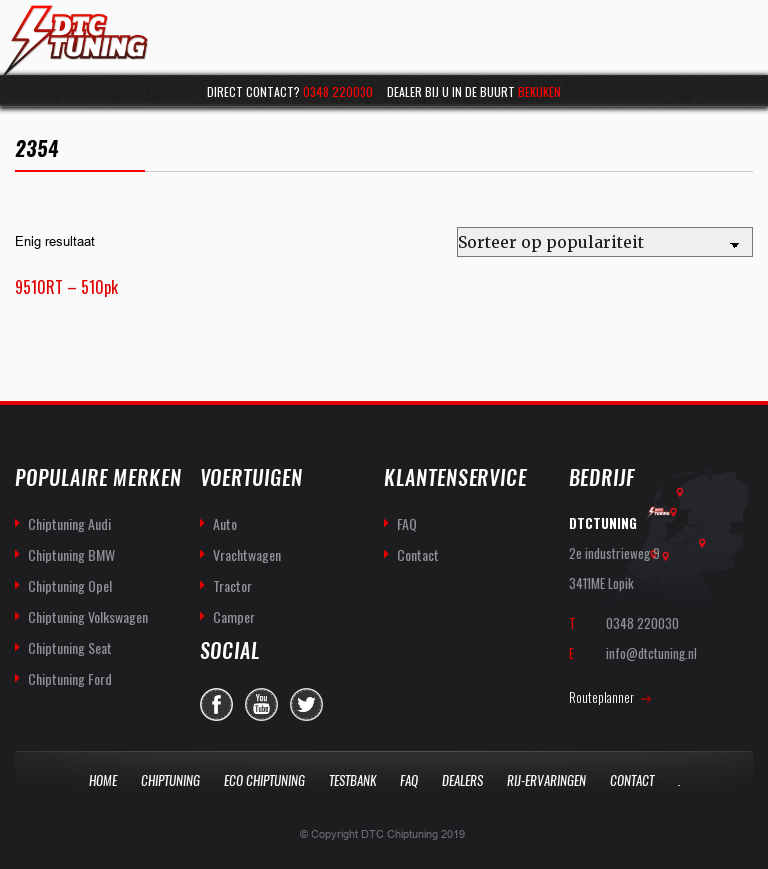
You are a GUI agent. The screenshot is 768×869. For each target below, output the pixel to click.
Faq (409, 780)
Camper (234, 616)
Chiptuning (170, 780)
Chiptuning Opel (70, 585)
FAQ (407, 523)
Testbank (352, 780)
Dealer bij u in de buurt (474, 91)
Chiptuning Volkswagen (88, 616)
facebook (216, 704)
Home (103, 780)
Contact (418, 554)
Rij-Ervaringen (546, 780)
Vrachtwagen (247, 554)
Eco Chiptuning (264, 780)
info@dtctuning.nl (651, 653)
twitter (306, 704)
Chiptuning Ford (70, 678)
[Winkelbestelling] (605, 242)
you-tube (261, 704)
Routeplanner (601, 697)
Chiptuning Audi (69, 523)
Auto (225, 523)
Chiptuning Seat (70, 647)
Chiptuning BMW (71, 554)
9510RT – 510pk (66, 287)
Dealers (462, 780)
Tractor (232, 585)
